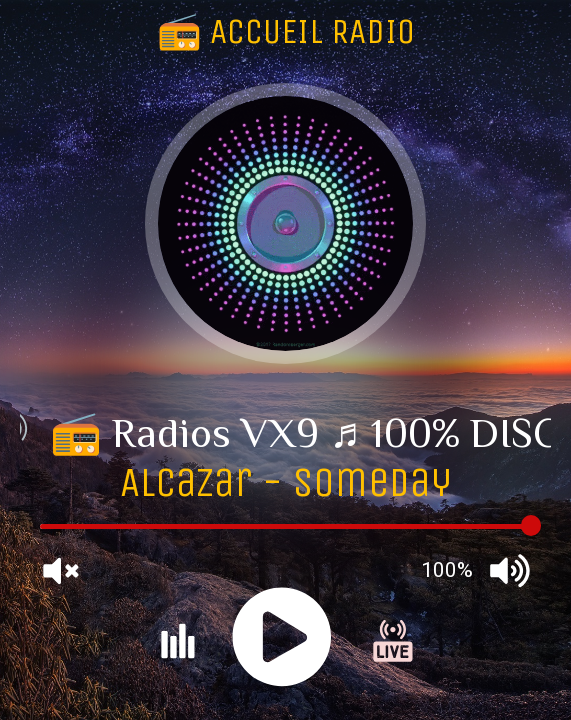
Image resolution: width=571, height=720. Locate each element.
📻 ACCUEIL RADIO (286, 31)
